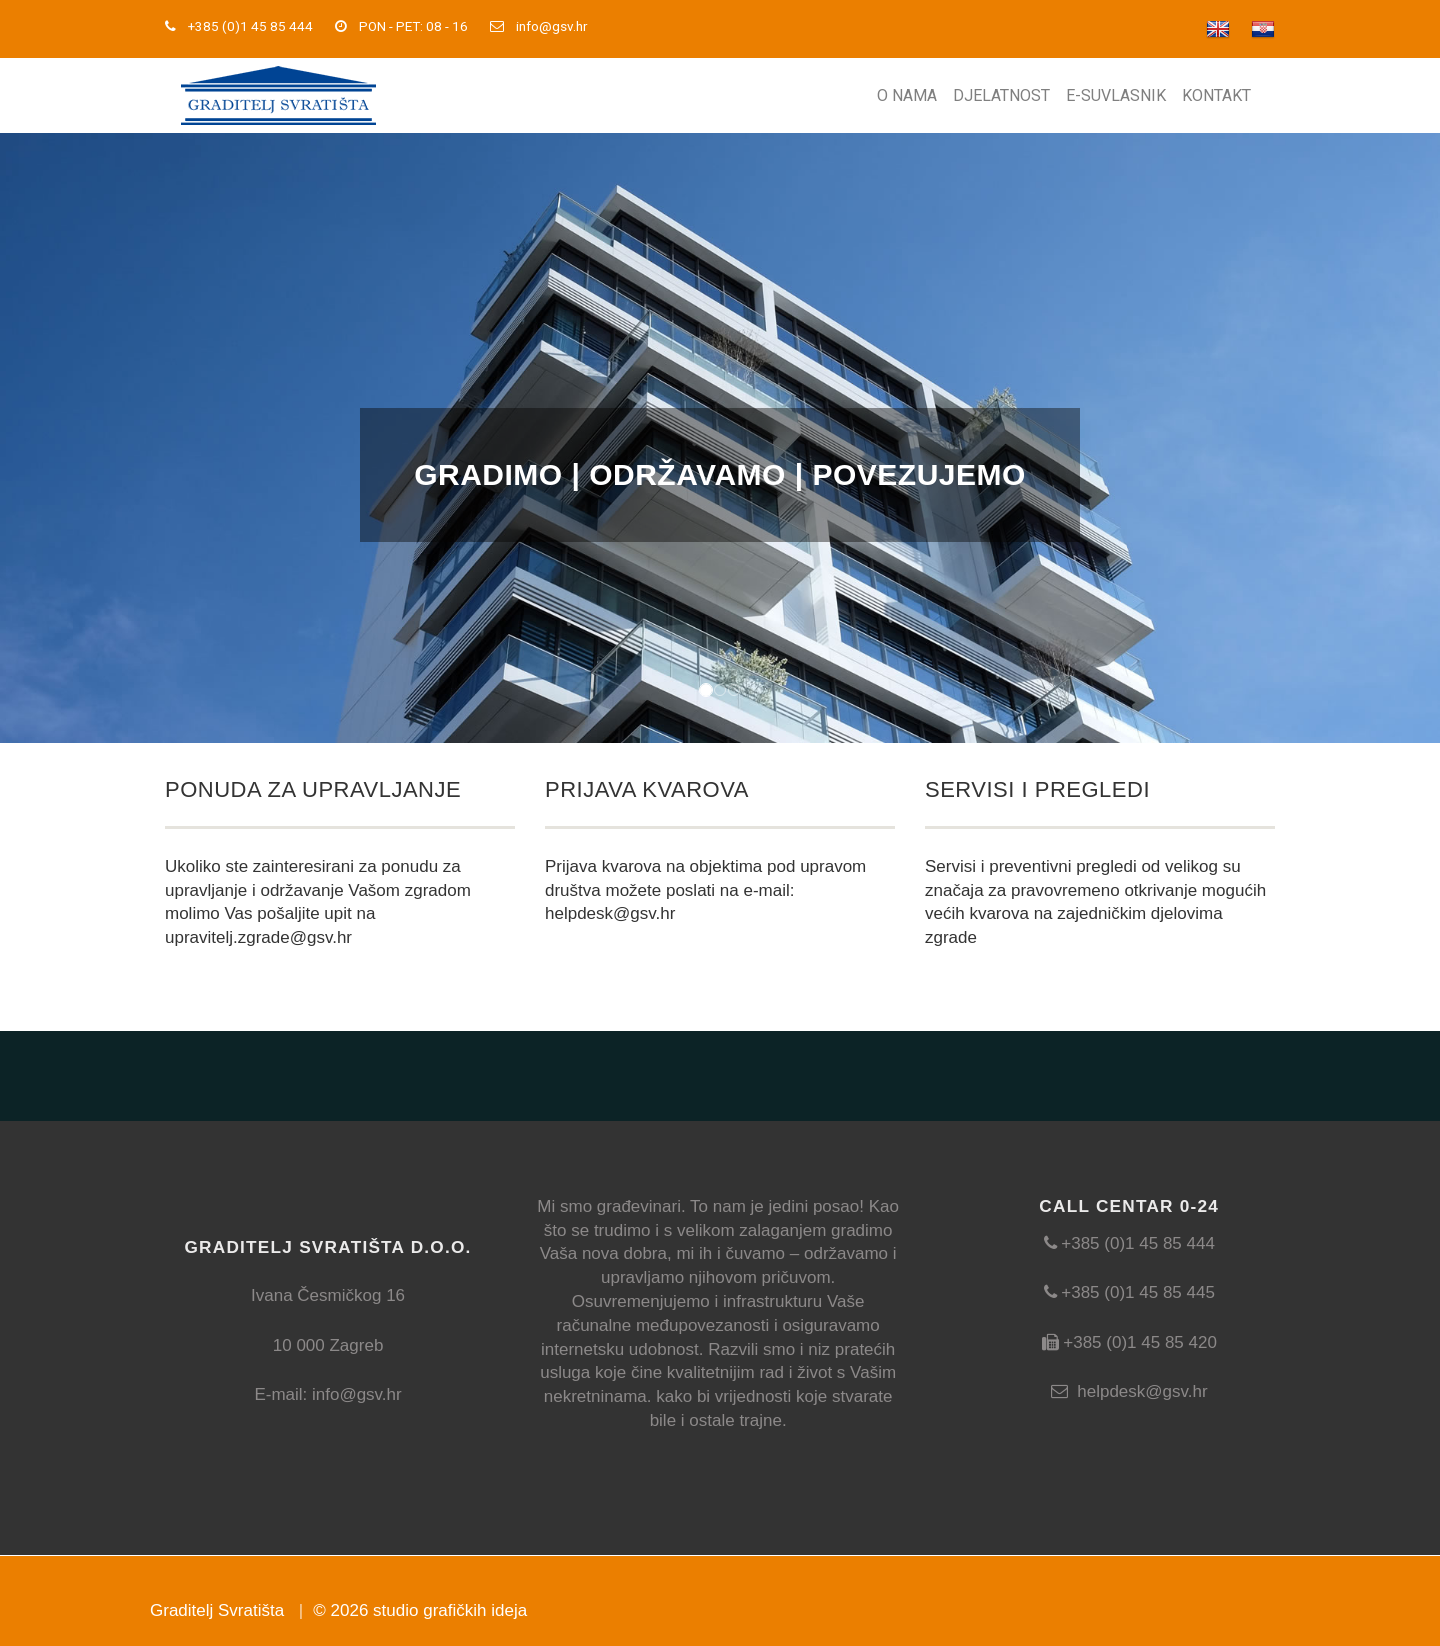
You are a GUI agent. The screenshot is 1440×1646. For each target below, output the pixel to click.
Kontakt (1216, 95)
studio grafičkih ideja (450, 1610)
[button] (108, 437)
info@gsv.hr (551, 26)
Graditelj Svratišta (217, 1610)
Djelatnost (1001, 95)
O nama (907, 95)
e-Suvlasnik (1116, 95)
